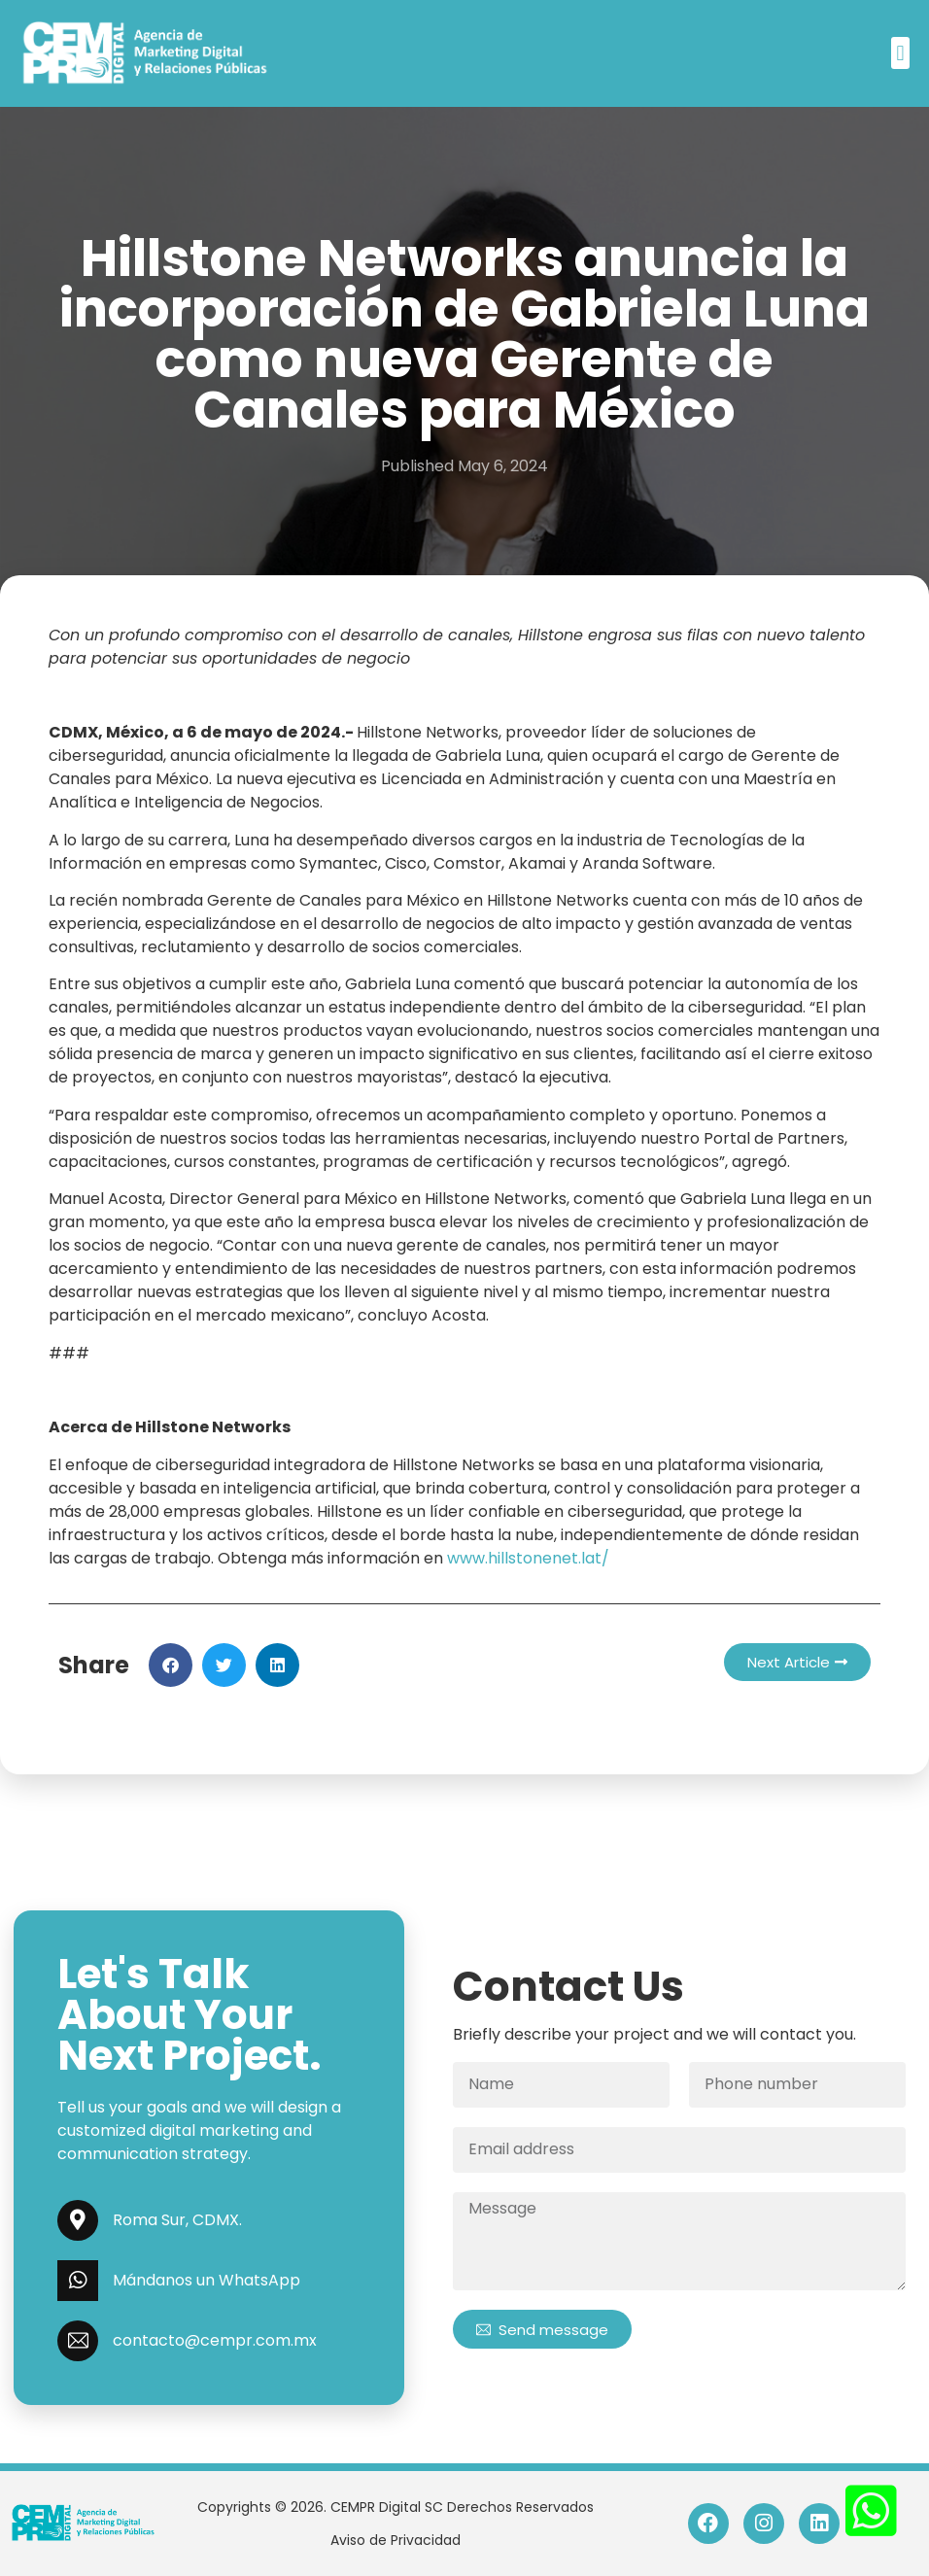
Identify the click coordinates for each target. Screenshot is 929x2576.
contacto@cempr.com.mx (215, 2340)
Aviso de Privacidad (395, 2540)
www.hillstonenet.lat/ (528, 1558)
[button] (900, 53)
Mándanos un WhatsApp (206, 2280)
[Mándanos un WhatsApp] (77, 2280)
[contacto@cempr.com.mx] (77, 2340)
